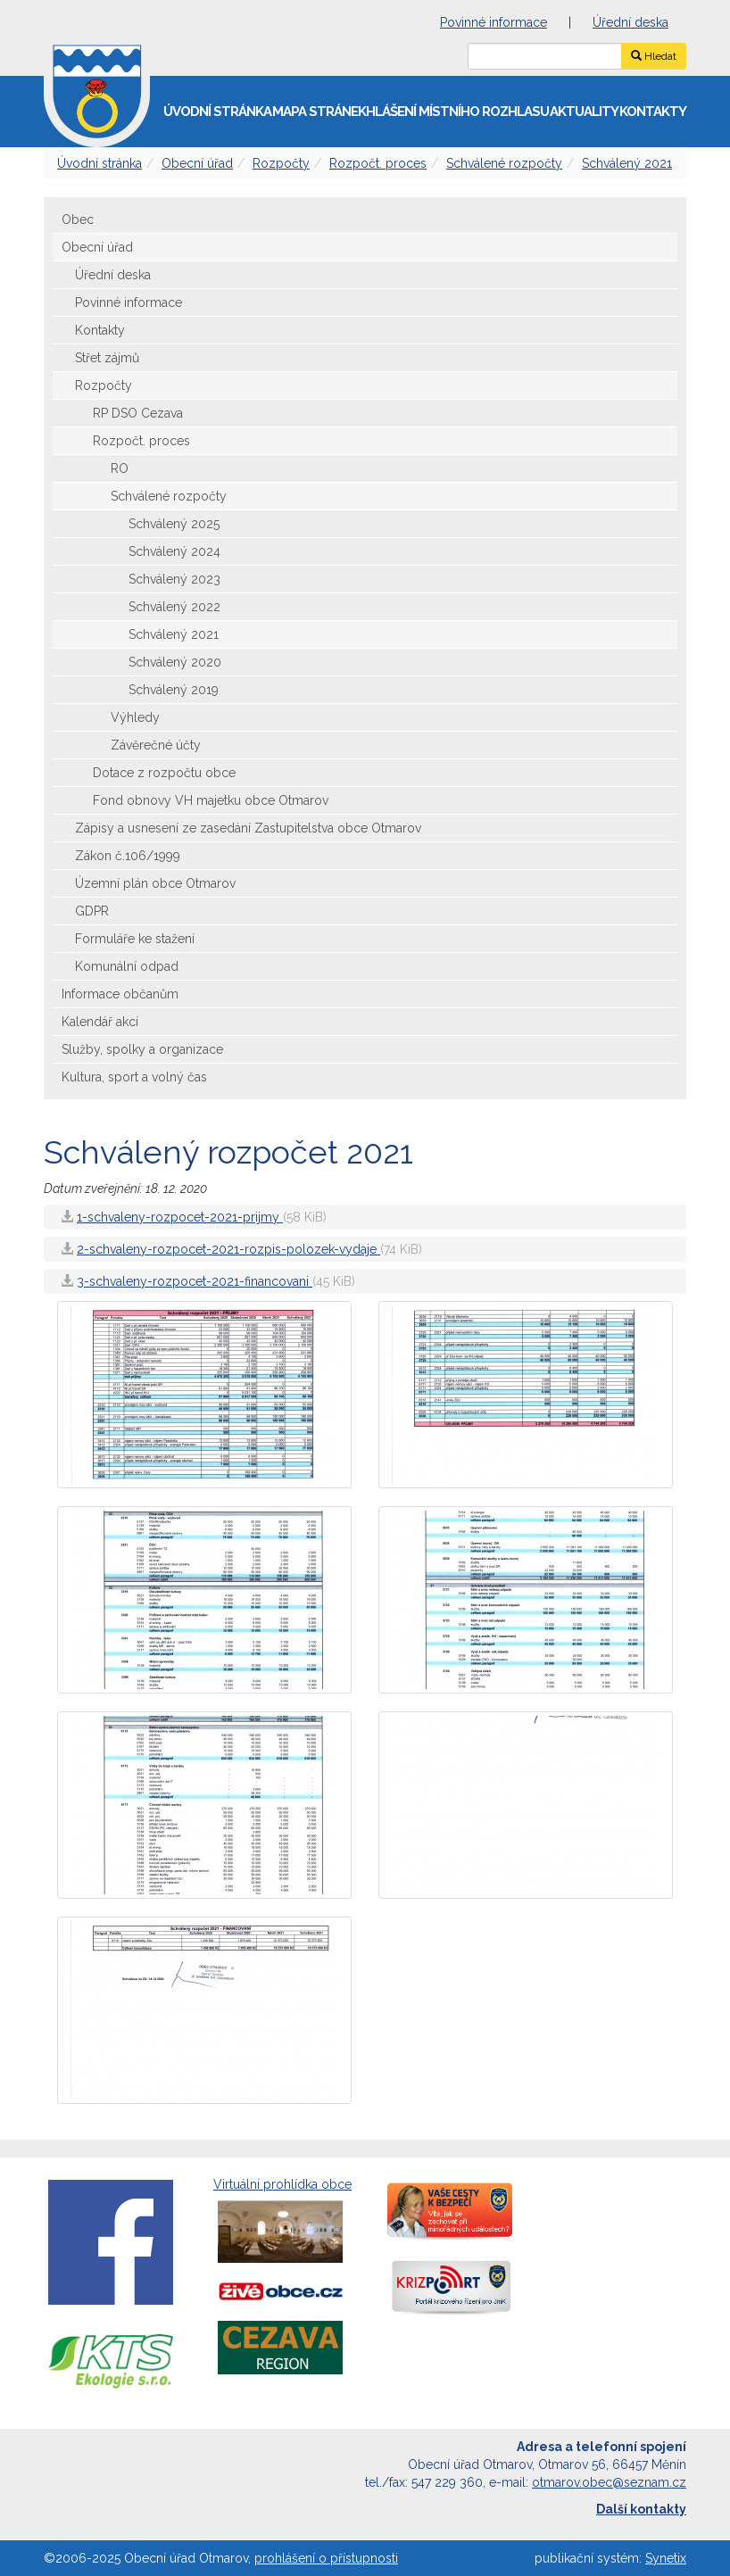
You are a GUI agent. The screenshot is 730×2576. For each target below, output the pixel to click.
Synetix (665, 2558)
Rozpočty (281, 163)
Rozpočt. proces (378, 163)
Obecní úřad (197, 163)
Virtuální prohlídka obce (282, 2222)
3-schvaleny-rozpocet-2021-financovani (194, 1281)
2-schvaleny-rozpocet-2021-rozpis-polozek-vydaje (228, 1249)
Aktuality (584, 112)
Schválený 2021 (627, 163)
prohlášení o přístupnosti (326, 2558)
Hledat (653, 56)
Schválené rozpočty (504, 163)
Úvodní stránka (217, 112)
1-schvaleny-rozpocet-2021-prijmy (180, 1217)
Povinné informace (493, 22)
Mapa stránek (319, 112)
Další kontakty (641, 2509)
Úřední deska (630, 22)
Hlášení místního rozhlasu (457, 112)
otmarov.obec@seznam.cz (609, 2482)
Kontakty (652, 112)
